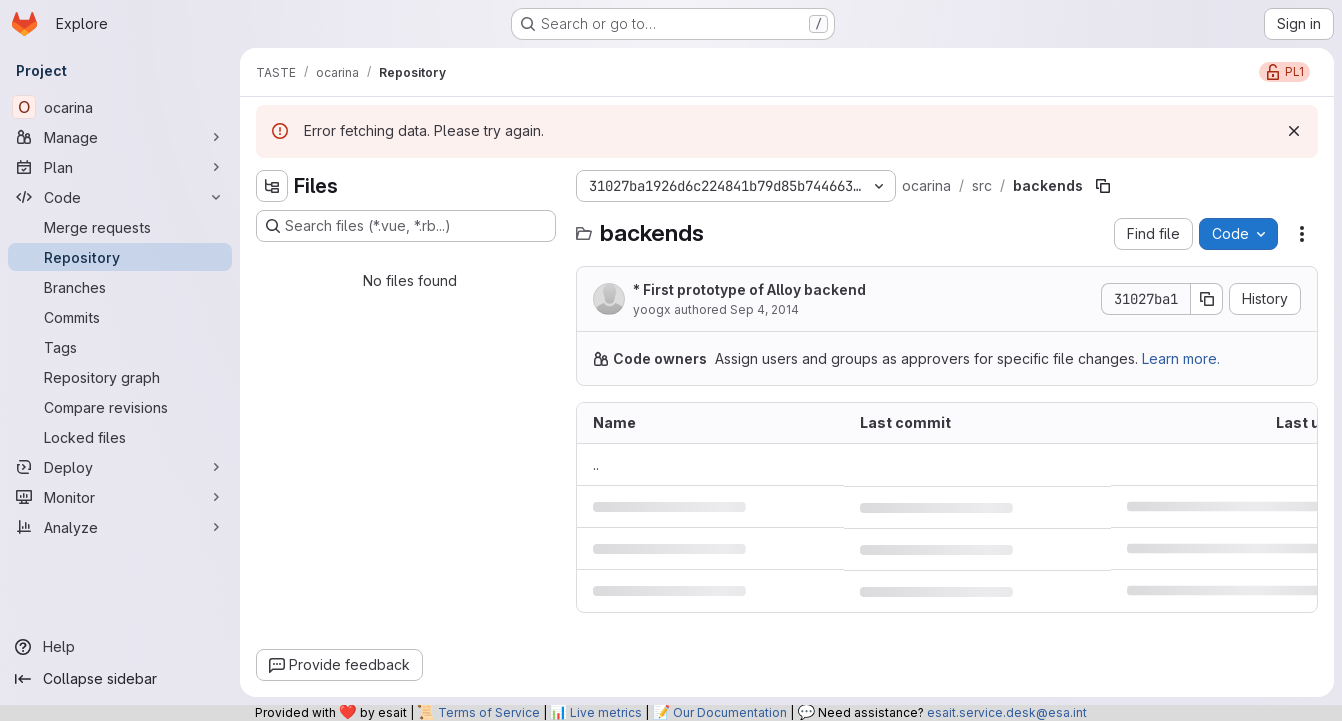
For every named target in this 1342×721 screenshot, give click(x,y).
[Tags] (120, 347)
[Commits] (120, 317)
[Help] (120, 647)
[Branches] (120, 287)
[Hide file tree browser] (272, 186)
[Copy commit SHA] (1207, 299)
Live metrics (606, 712)
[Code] (120, 197)
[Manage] (120, 137)
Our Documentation (730, 712)
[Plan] (120, 167)
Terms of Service (489, 712)
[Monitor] (120, 497)
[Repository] (120, 257)
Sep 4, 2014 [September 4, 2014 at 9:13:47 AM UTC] (764, 309)
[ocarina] (120, 107)
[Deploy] (120, 467)
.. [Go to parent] (596, 464)
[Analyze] (120, 527)
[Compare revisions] (120, 407)
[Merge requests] (120, 227)
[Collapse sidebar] (120, 679)
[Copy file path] (1103, 186)
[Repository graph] (120, 377)
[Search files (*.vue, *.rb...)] (406, 226)
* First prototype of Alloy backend (749, 289)
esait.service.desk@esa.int (1007, 712)
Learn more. (1181, 358)
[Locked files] (120, 437)
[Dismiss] (1294, 131)
